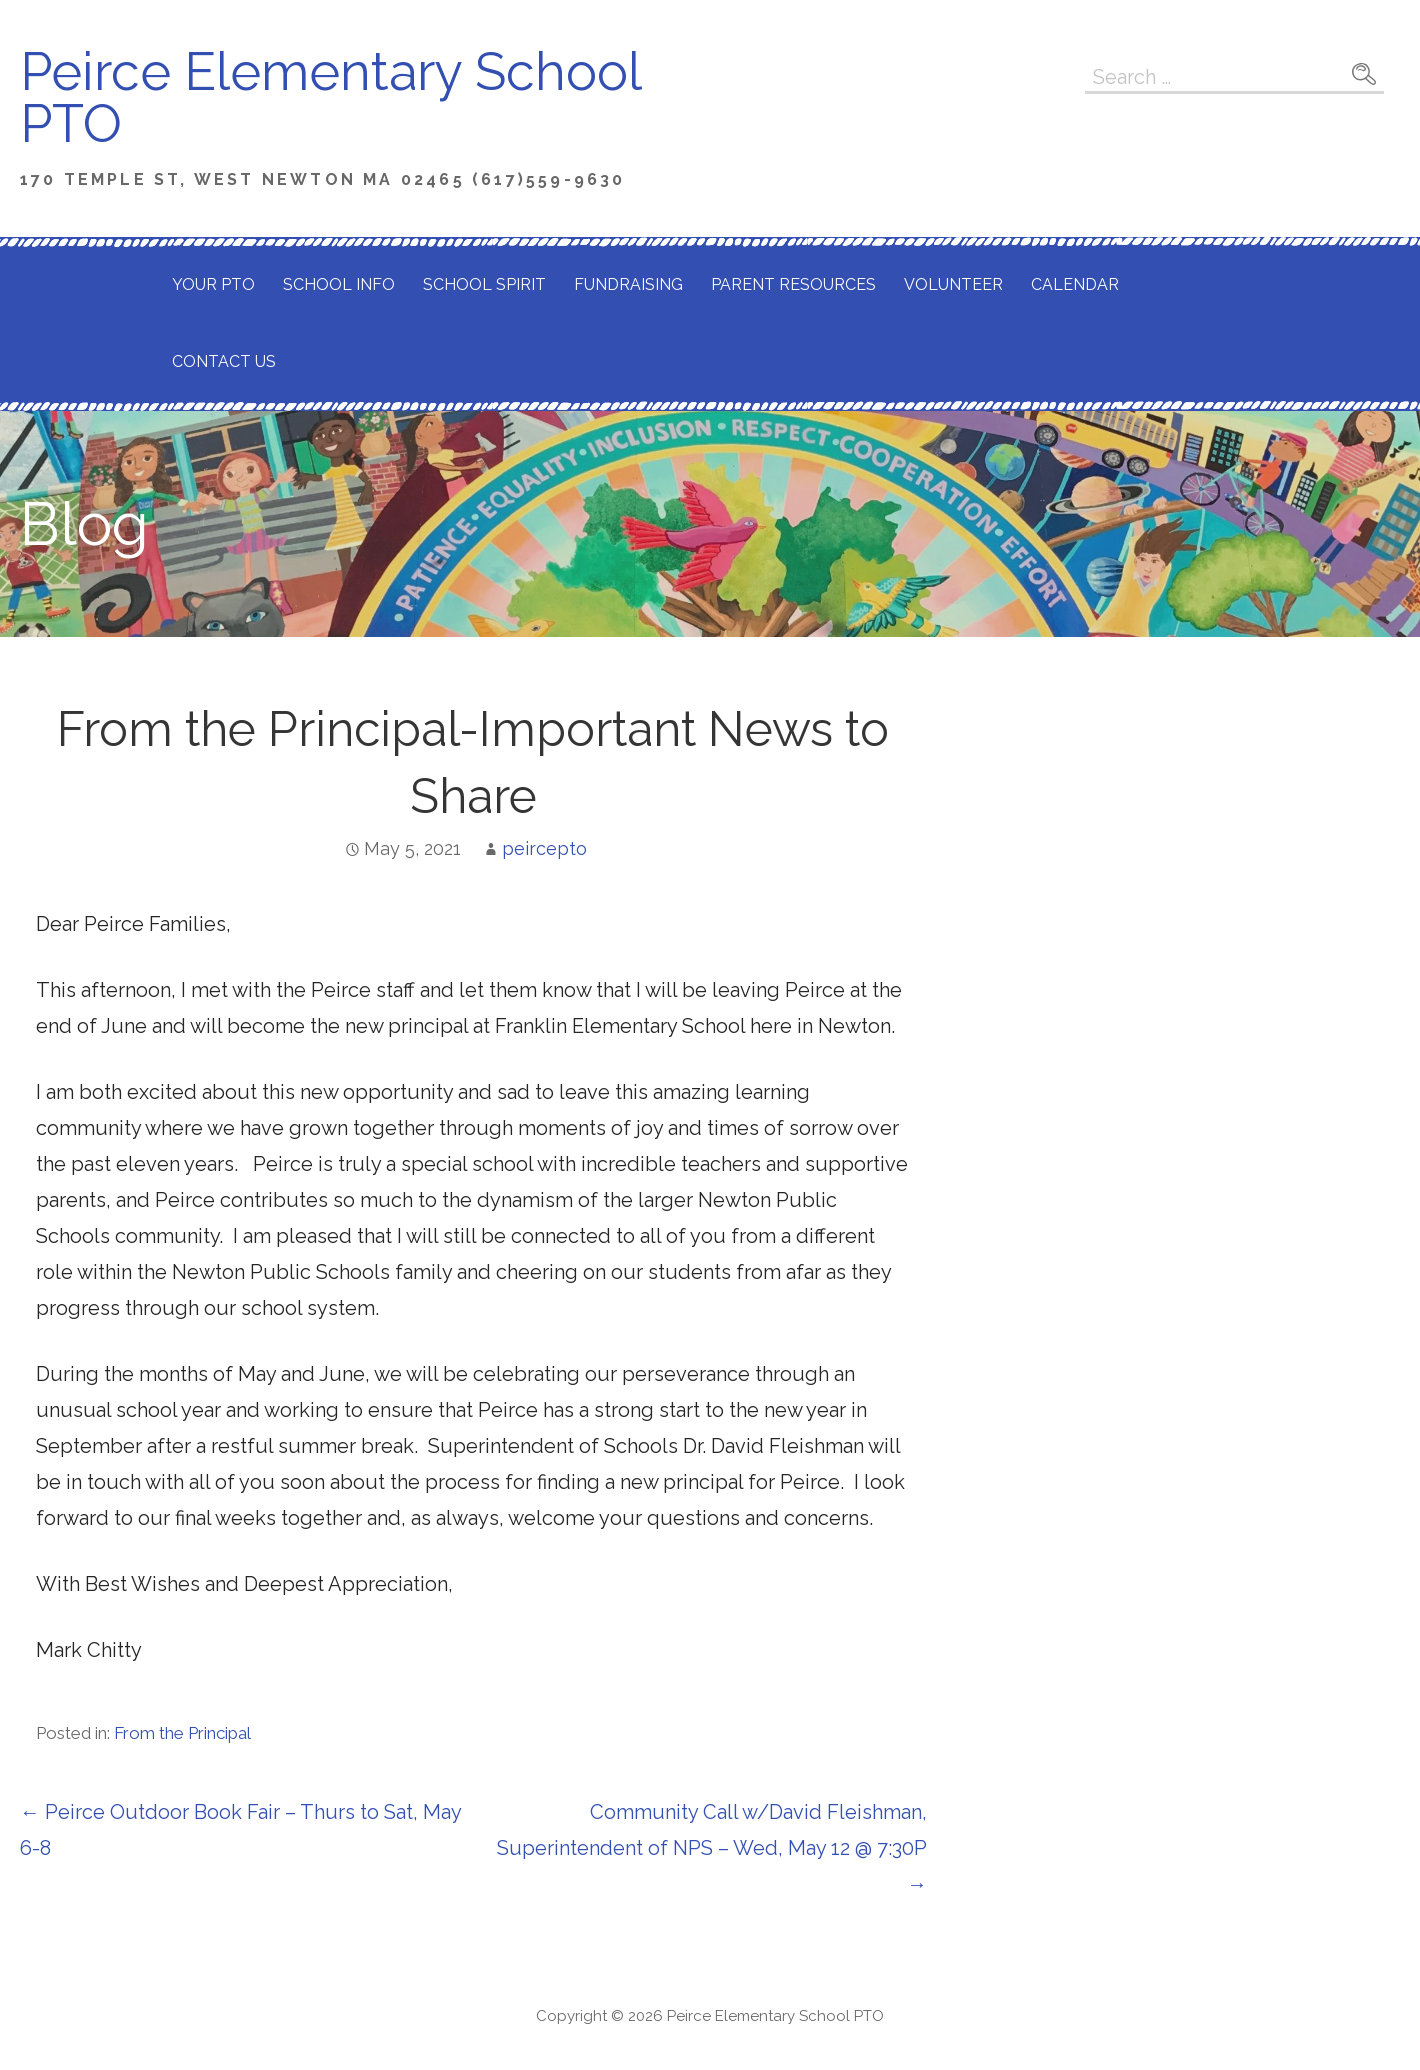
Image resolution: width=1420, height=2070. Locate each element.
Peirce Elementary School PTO (330, 97)
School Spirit (484, 284)
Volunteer (953, 284)
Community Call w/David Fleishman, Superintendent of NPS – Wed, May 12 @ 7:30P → (712, 1848)
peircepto (544, 848)
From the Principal (182, 1733)
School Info (339, 284)
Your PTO (213, 284)
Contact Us (224, 361)
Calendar (1075, 284)
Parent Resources (793, 284)
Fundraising (628, 284)
